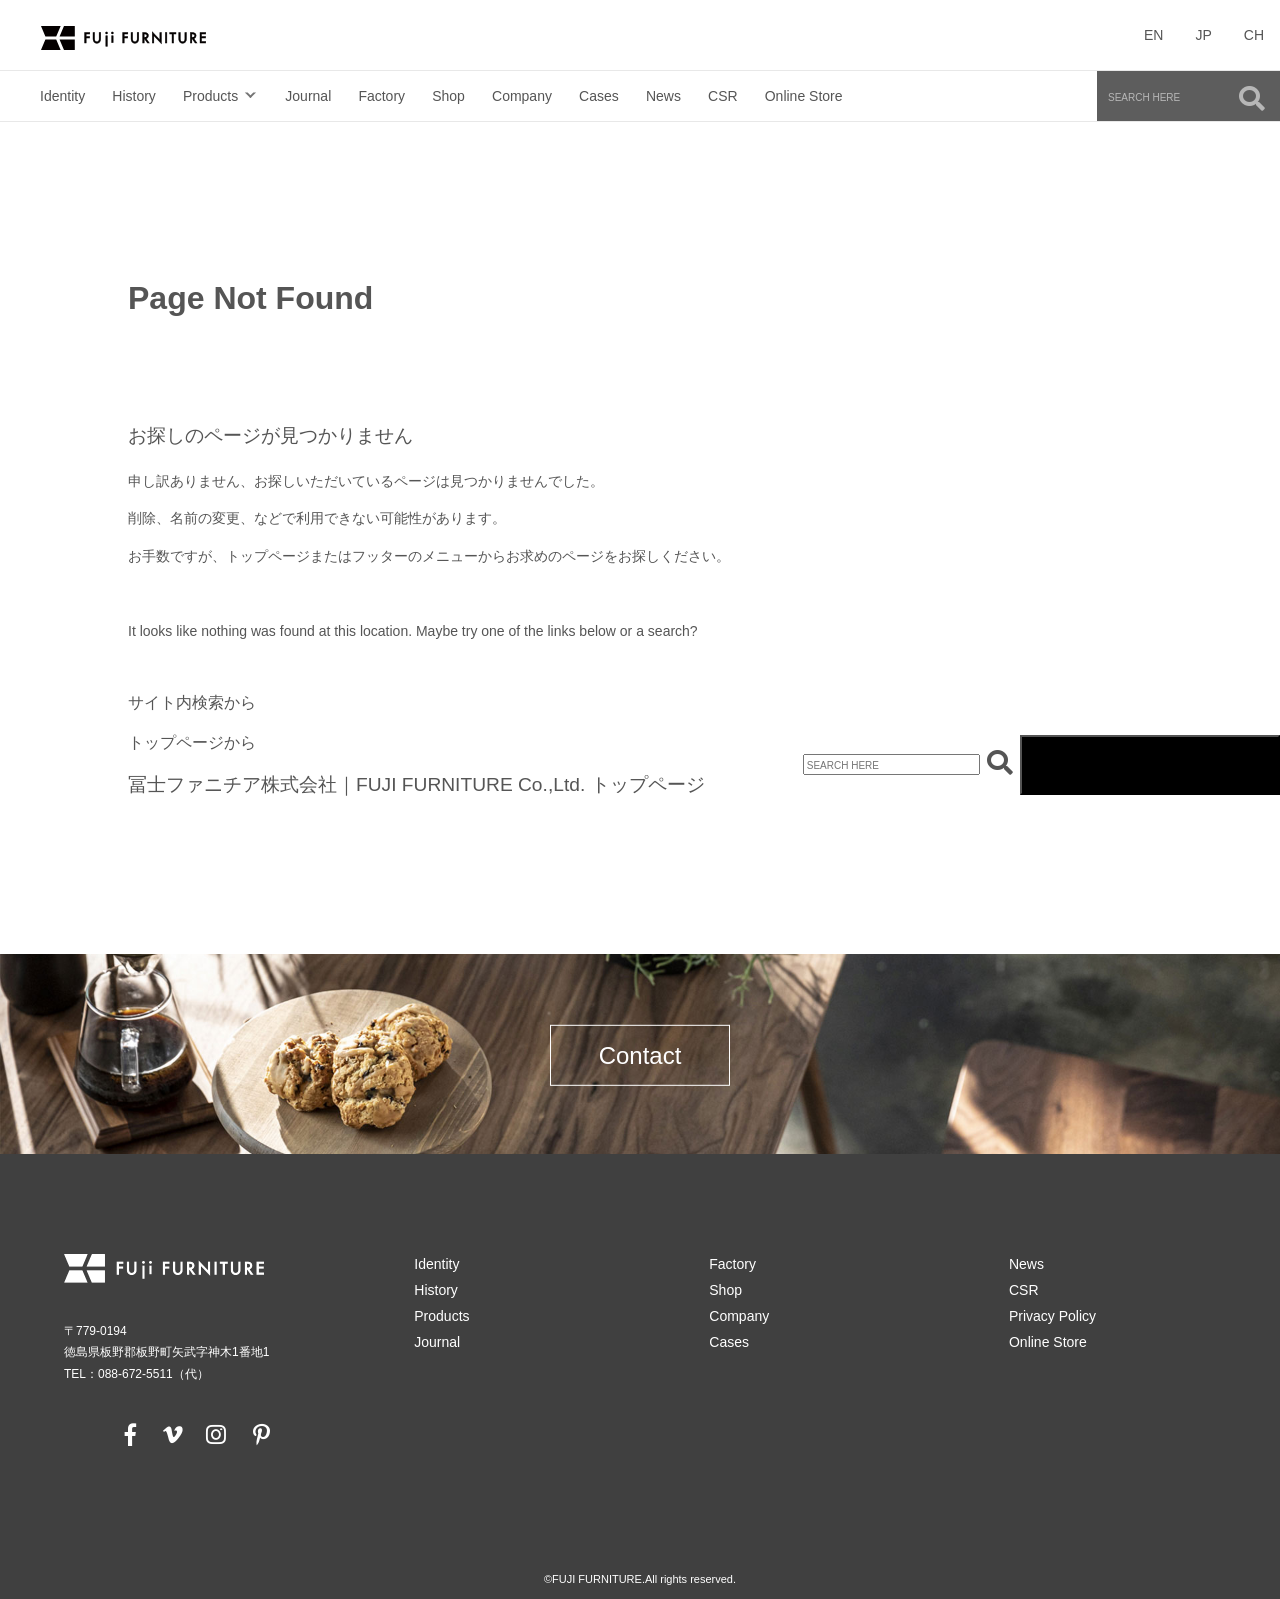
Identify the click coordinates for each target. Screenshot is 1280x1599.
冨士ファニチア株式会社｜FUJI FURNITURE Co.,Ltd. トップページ (416, 784)
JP (1203, 35)
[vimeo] (171, 1434)
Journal (308, 96)
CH (1254, 35)
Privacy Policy (1052, 1316)
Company (522, 96)
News (663, 96)
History (134, 96)
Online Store (804, 96)
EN (1153, 35)
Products (210, 96)
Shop (448, 96)
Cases (599, 96)
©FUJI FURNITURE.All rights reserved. (640, 1579)
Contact (640, 1055)
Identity (62, 96)
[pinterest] (261, 1434)
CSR (723, 96)
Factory (381, 96)
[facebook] (131, 1434)
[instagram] (216, 1434)
